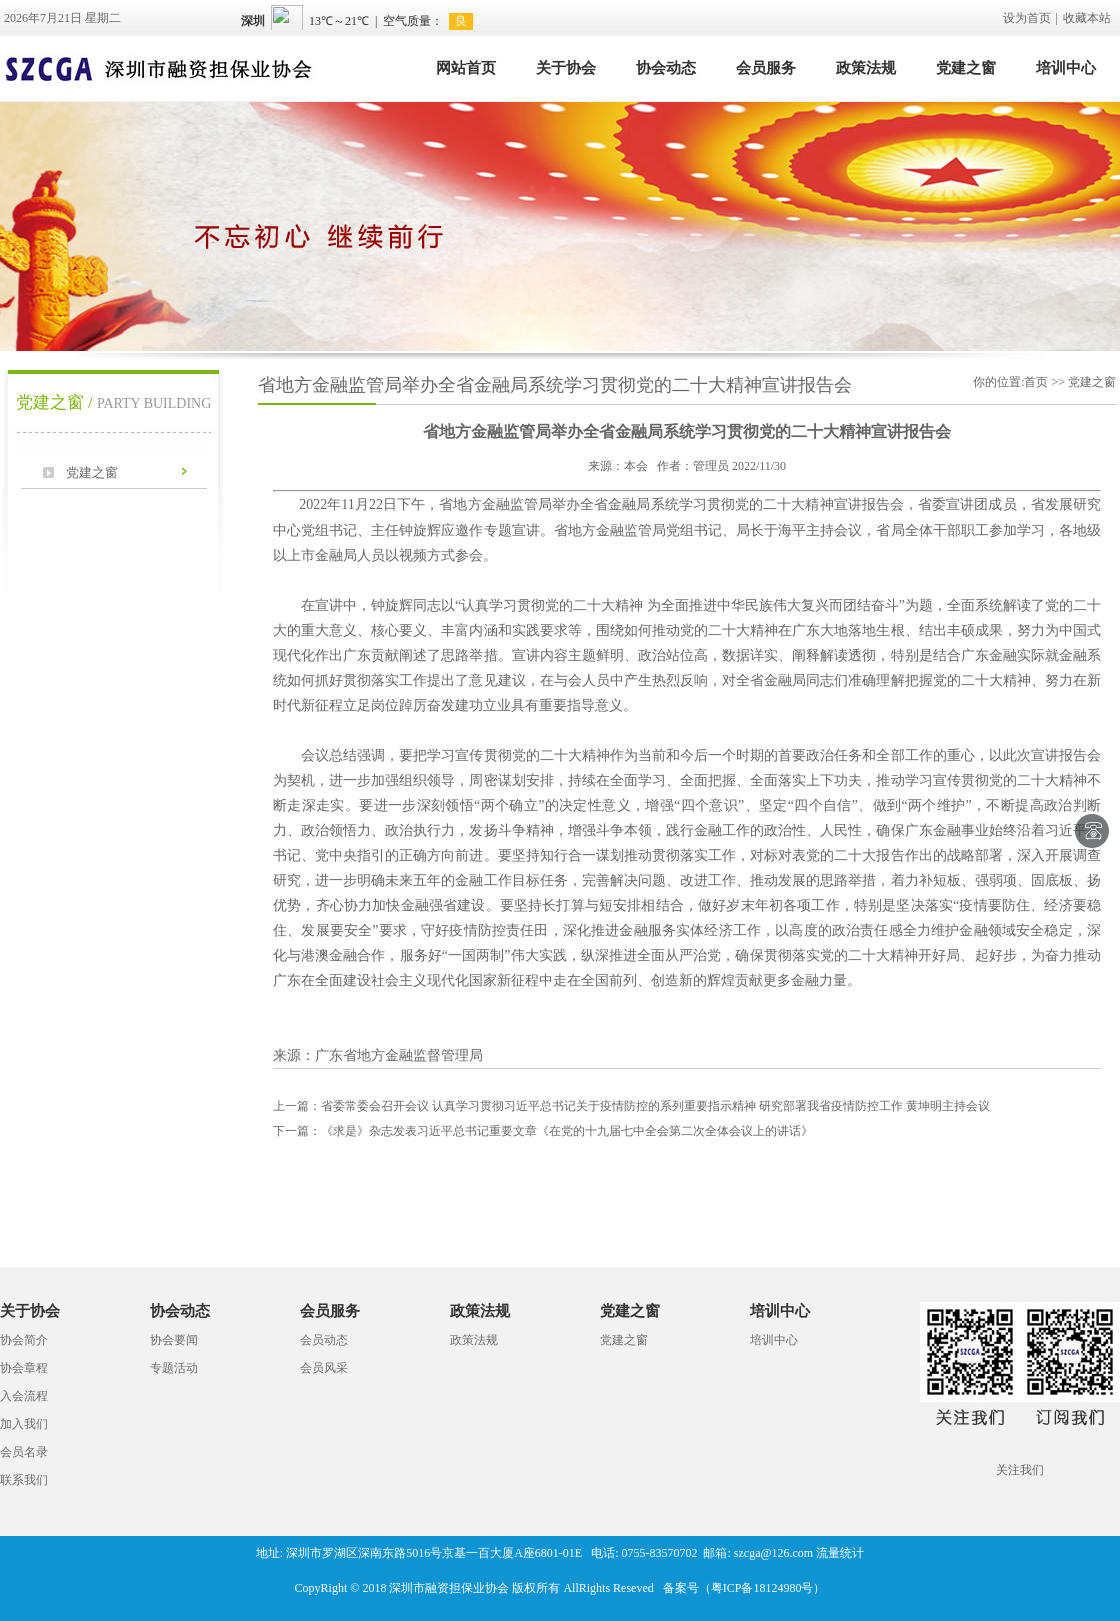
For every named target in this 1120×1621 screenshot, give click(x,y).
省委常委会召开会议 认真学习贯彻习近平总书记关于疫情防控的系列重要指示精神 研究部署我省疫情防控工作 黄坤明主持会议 (631, 1106)
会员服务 (766, 68)
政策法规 (866, 68)
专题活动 (174, 1368)
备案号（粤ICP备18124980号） (744, 1588)
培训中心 (1066, 68)
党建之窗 (966, 68)
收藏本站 (1087, 18)
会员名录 (24, 1452)
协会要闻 (174, 1340)
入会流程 (24, 1396)
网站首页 (466, 68)
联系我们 (24, 1480)
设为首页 (1027, 18)
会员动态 (324, 1340)
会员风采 (324, 1368)
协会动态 (666, 68)
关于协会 (566, 68)
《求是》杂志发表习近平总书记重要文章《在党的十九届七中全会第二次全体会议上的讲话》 (543, 1131)
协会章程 (24, 1368)
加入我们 (24, 1424)
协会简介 (24, 1340)
